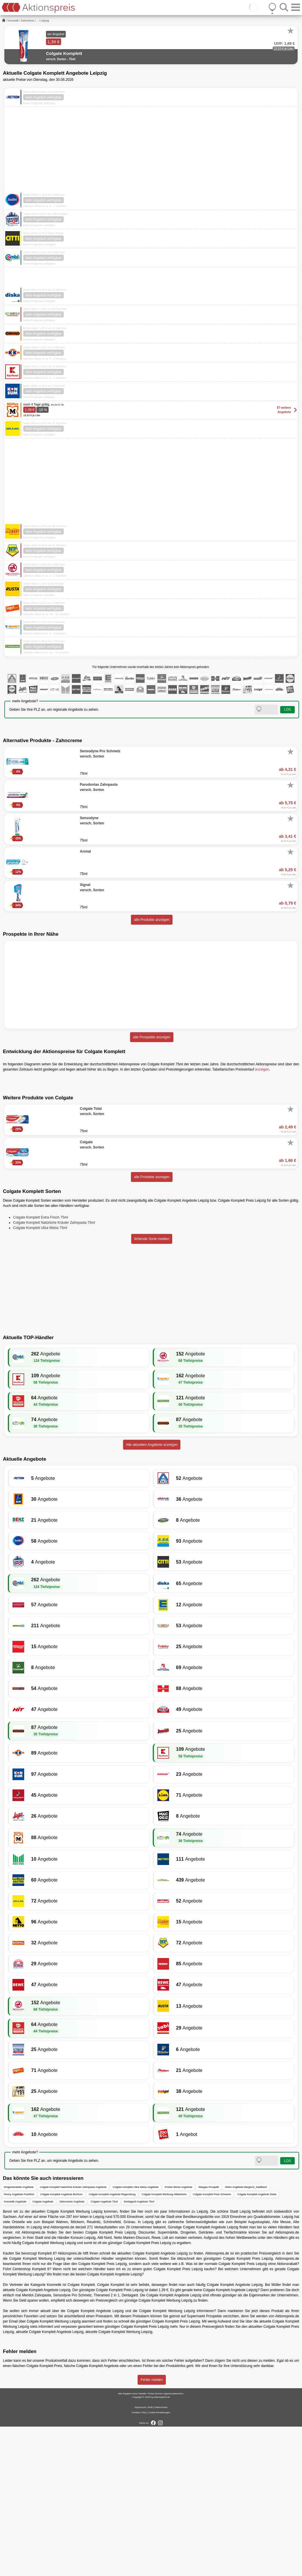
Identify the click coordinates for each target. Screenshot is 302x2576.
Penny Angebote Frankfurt (19, 2343)
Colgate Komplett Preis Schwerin (212, 2343)
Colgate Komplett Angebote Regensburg (112, 2343)
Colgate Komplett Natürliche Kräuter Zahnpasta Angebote (73, 2336)
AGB (150, 2556)
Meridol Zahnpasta (36, 2445)
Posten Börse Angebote (178, 2336)
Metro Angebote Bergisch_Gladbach (246, 2336)
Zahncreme (27, 20)
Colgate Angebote (43, 2351)
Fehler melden (152, 2529)
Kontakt (136, 2562)
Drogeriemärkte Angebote (19, 2336)
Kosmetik (13, 20)
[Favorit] (290, 30)
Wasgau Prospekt (208, 2336)
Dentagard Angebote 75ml (139, 2351)
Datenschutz (160, 2556)
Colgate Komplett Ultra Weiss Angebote (136, 2336)
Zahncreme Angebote (71, 2351)
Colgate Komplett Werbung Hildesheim (164, 2343)
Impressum (140, 2556)
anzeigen (262, 1069)
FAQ (144, 2562)
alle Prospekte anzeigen (151, 1037)
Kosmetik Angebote (15, 2351)
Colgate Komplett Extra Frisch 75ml (40, 1367)
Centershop (22, 2418)
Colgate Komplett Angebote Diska (256, 2343)
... (37, 20)
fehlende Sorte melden (151, 1388)
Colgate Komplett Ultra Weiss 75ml (40, 1377)
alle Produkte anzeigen (151, 920)
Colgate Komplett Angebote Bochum (61, 2343)
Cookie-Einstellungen (159, 2562)
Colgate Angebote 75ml (104, 2351)
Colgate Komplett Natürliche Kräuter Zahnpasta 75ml (54, 1372)
